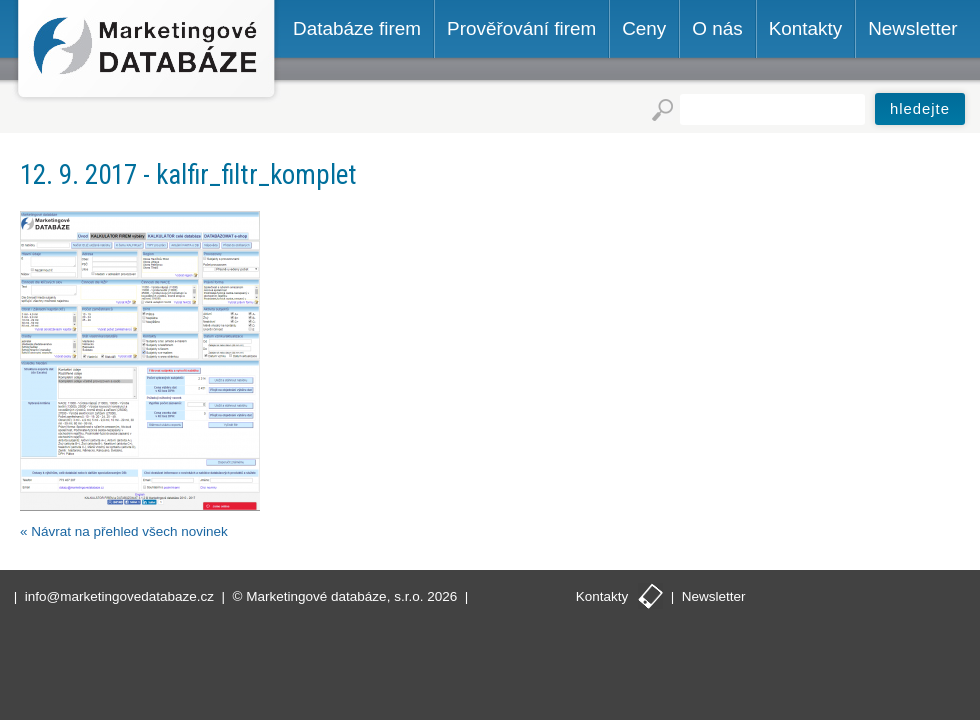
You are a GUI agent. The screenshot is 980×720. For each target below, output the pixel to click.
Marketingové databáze (146, 51)
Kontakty (602, 596)
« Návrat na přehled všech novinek (124, 531)
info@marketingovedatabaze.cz (119, 596)
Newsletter (714, 596)
